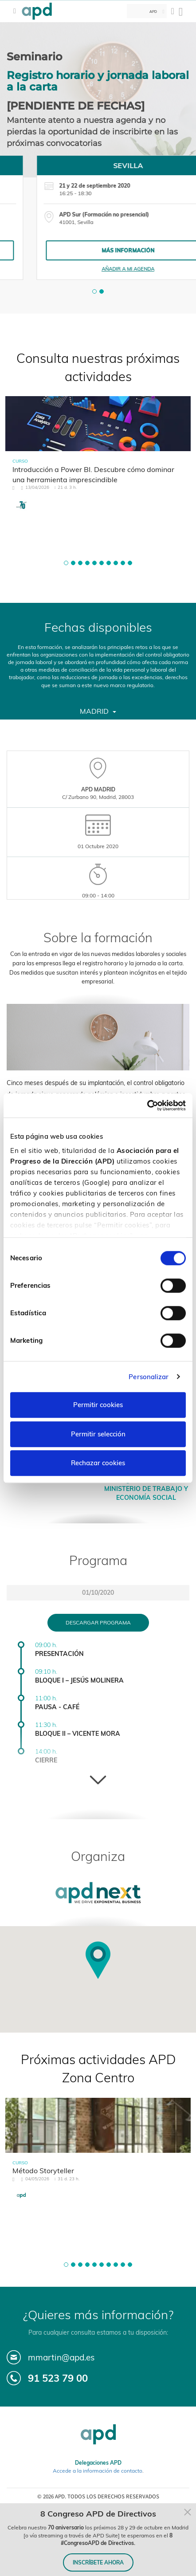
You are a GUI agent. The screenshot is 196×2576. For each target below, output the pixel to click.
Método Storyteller (43, 2170)
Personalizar (149, 1377)
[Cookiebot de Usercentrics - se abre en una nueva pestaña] (147, 1105)
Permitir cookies (98, 1404)
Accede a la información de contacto (97, 2470)
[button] (94, 291)
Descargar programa (98, 1622)
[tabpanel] (98, 217)
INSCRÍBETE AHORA (98, 2562)
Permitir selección (98, 1434)
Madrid (98, 711)
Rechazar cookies (98, 1463)
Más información (98, 250)
